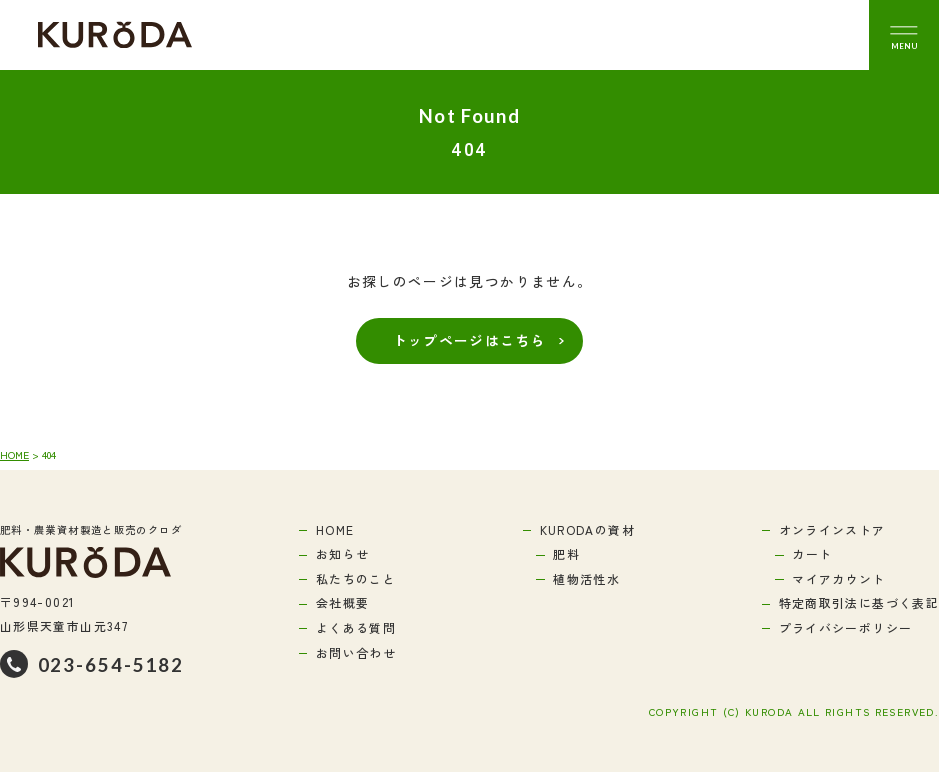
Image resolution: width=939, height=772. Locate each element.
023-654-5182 (111, 664)
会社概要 (342, 602)
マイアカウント (839, 578)
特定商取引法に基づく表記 (859, 602)
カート (812, 553)
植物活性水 (586, 578)
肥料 (566, 553)
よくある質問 (356, 627)
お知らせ (342, 553)
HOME (14, 454)
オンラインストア (832, 529)
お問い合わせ (356, 652)
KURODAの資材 (587, 529)
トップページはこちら (470, 340)
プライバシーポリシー (846, 627)
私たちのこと (356, 578)
